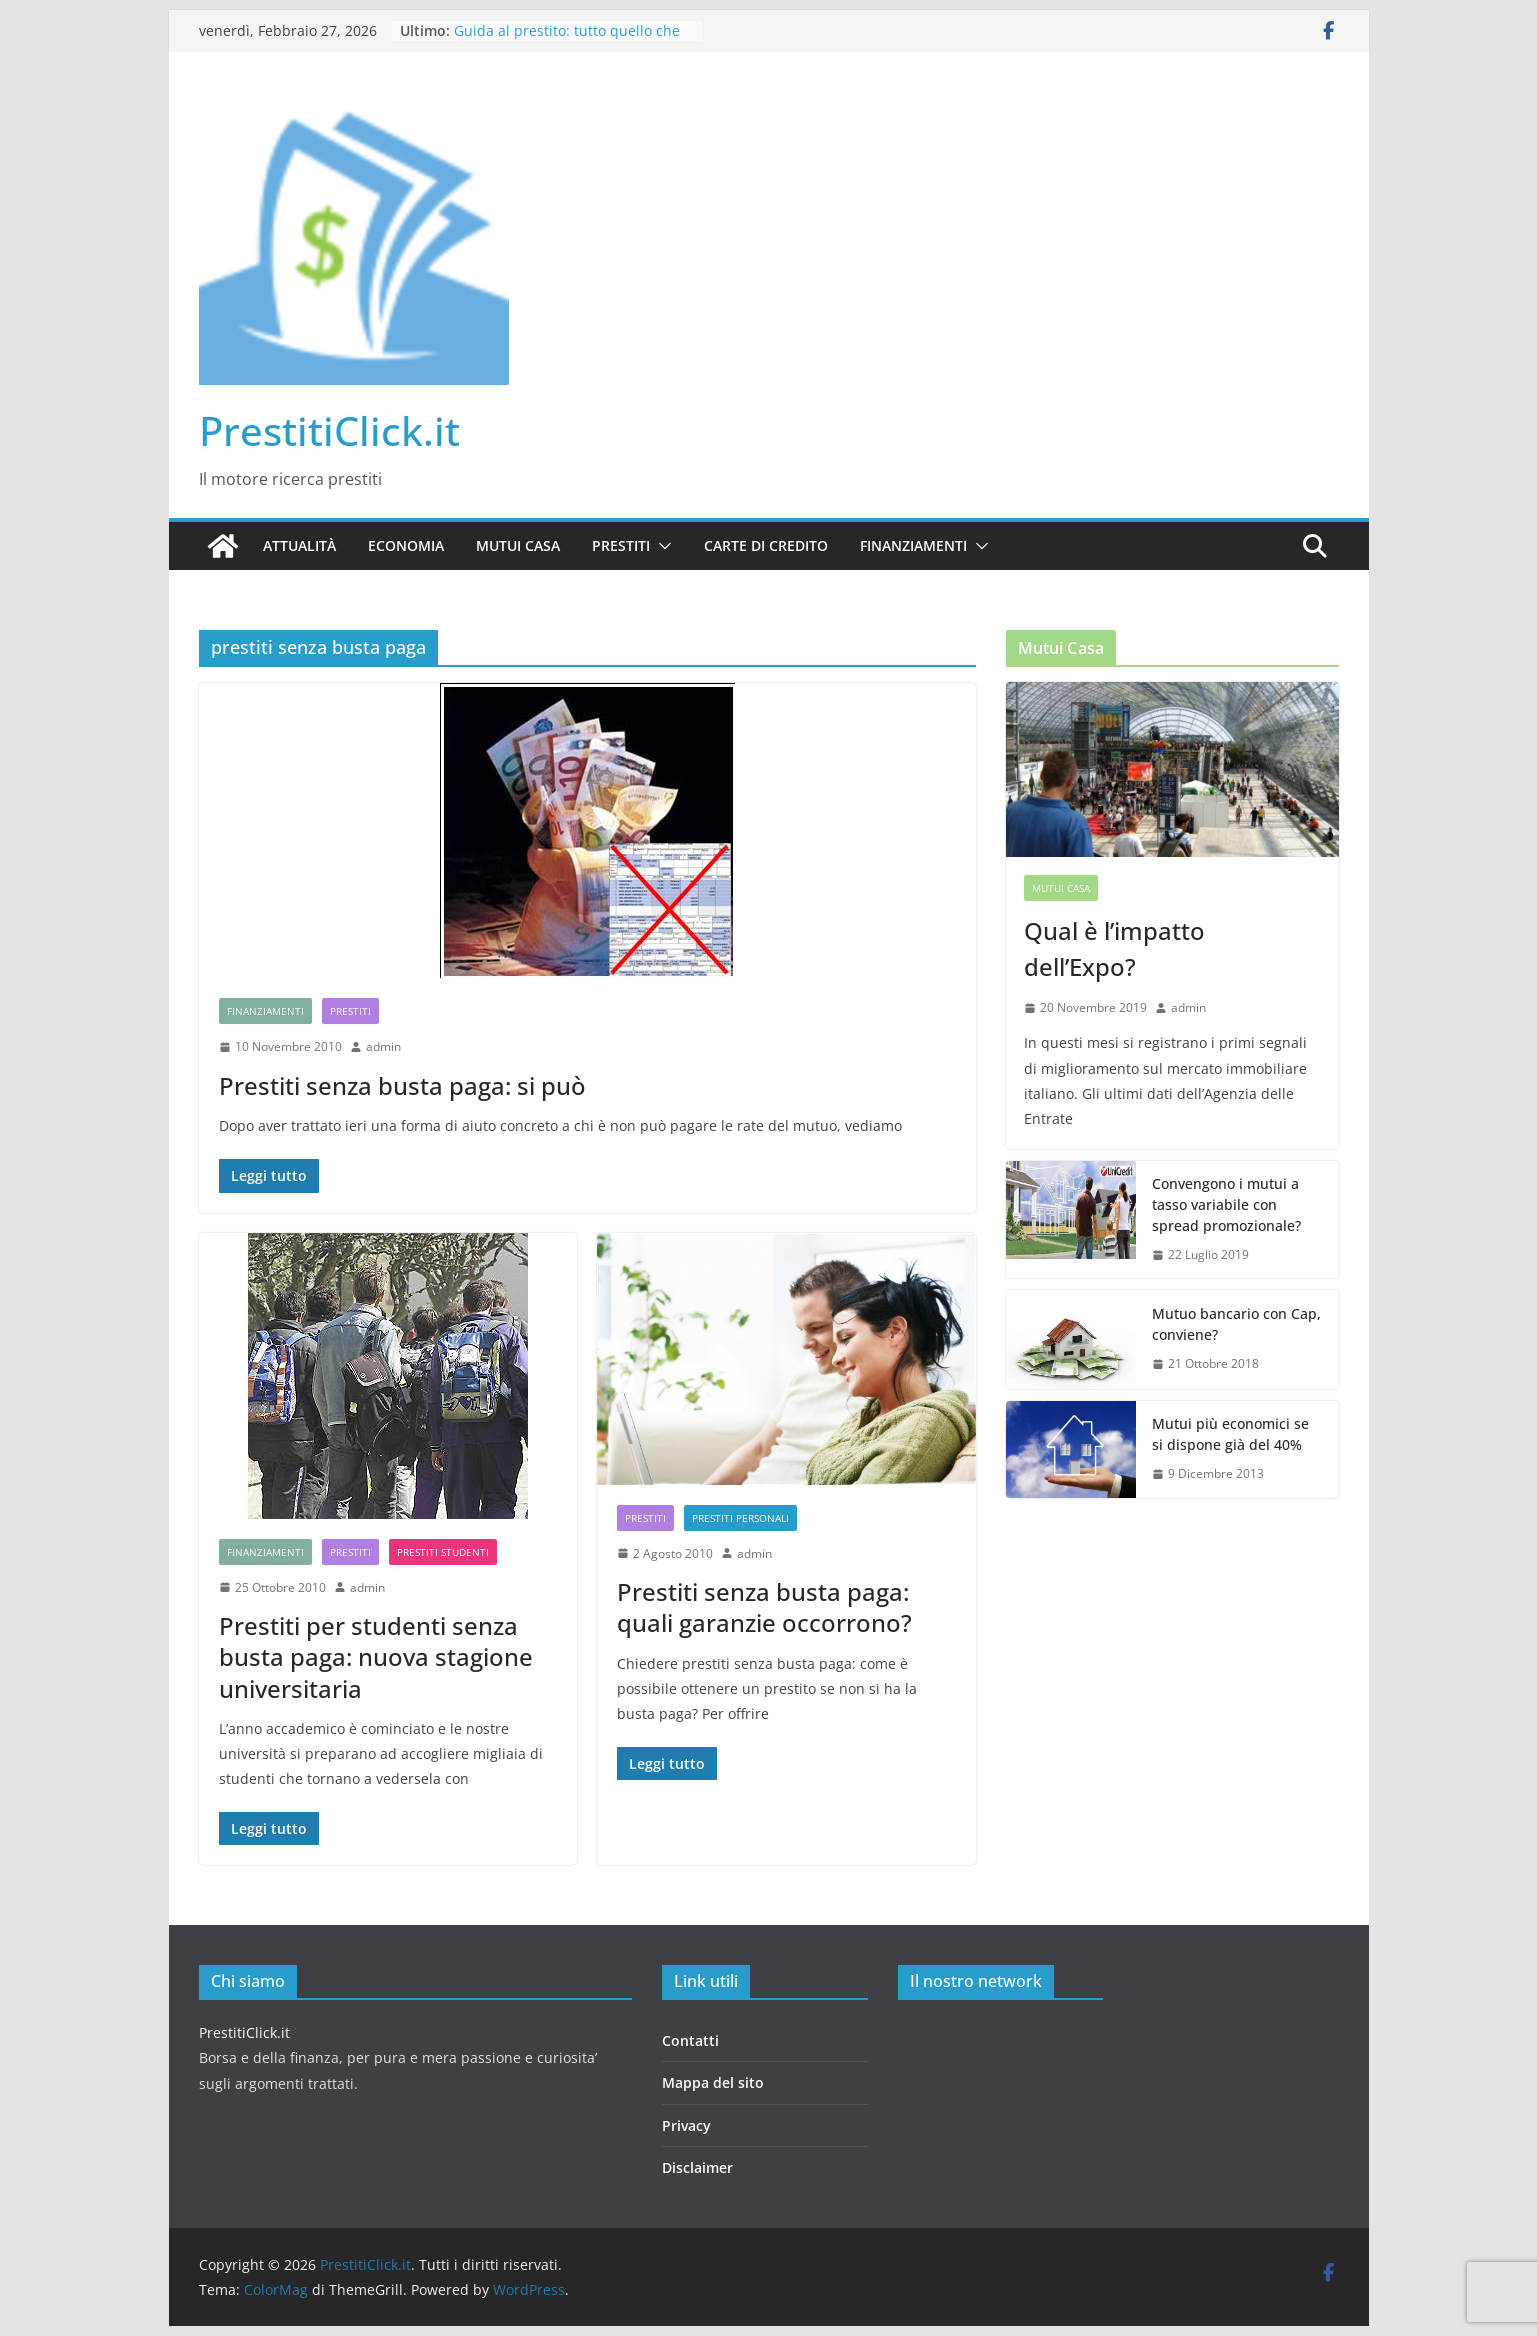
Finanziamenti (913, 545)
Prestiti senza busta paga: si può (402, 1085)
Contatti (690, 2040)
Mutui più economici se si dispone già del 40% (1230, 1434)
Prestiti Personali (740, 1518)
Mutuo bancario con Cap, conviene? (1236, 1324)
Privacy (686, 2125)
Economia (406, 545)
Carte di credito (766, 545)
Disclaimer (697, 2167)
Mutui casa (518, 545)
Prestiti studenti (443, 1552)
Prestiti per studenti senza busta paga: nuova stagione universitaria (376, 1656)
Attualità (299, 545)
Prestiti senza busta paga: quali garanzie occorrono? (764, 1607)
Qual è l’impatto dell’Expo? (1114, 948)
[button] (661, 546)
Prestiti (621, 545)
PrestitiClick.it (329, 430)
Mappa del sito (713, 2082)
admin (383, 1046)
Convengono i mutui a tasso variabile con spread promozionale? (1226, 1204)
